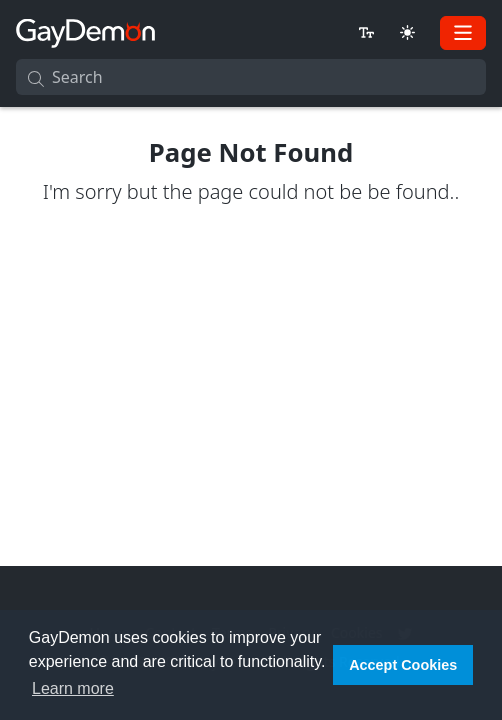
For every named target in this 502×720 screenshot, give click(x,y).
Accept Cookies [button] (403, 665)
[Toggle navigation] (463, 33)
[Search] (251, 77)
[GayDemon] (85, 32)
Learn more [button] (73, 688)
